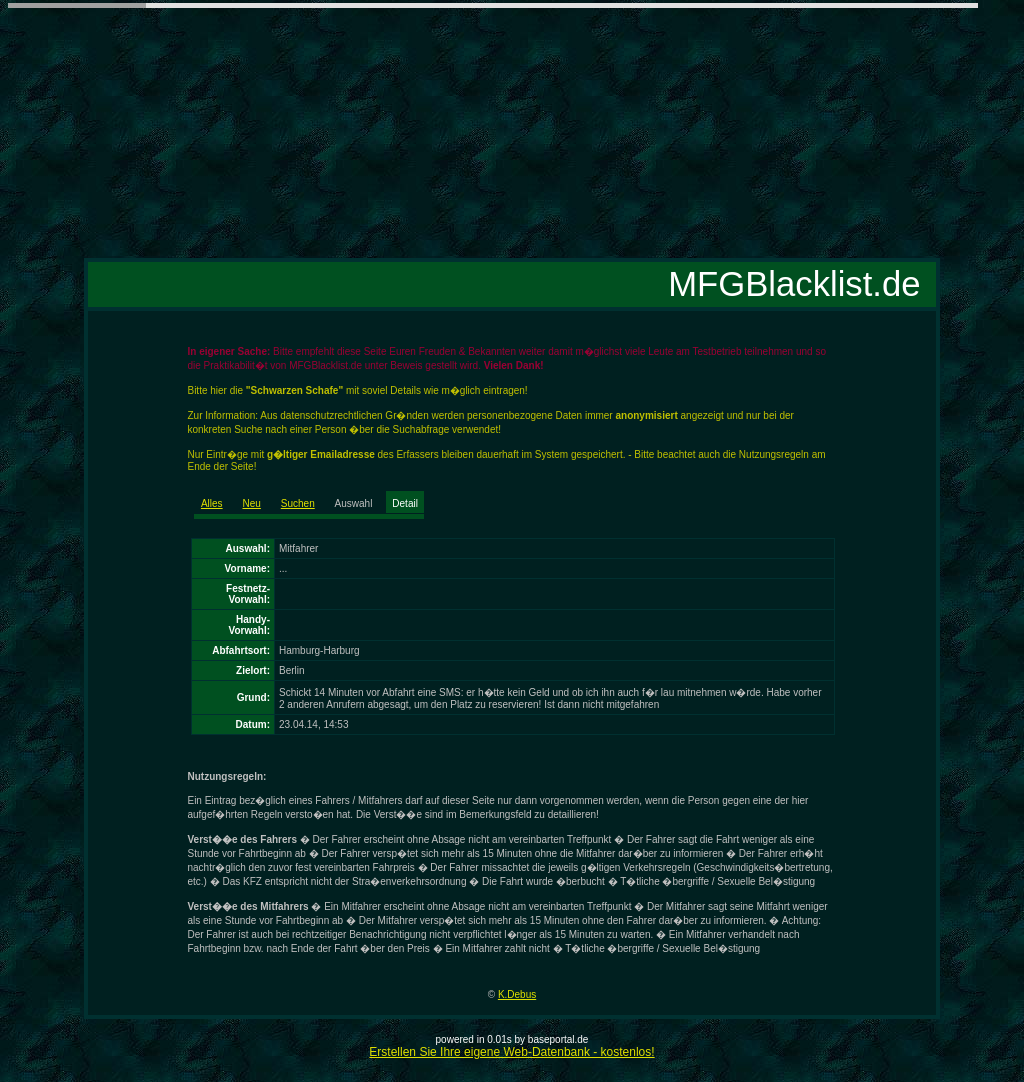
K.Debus (517, 994)
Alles (212, 503)
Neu (252, 503)
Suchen (298, 503)
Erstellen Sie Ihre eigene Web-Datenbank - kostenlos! (511, 1052)
